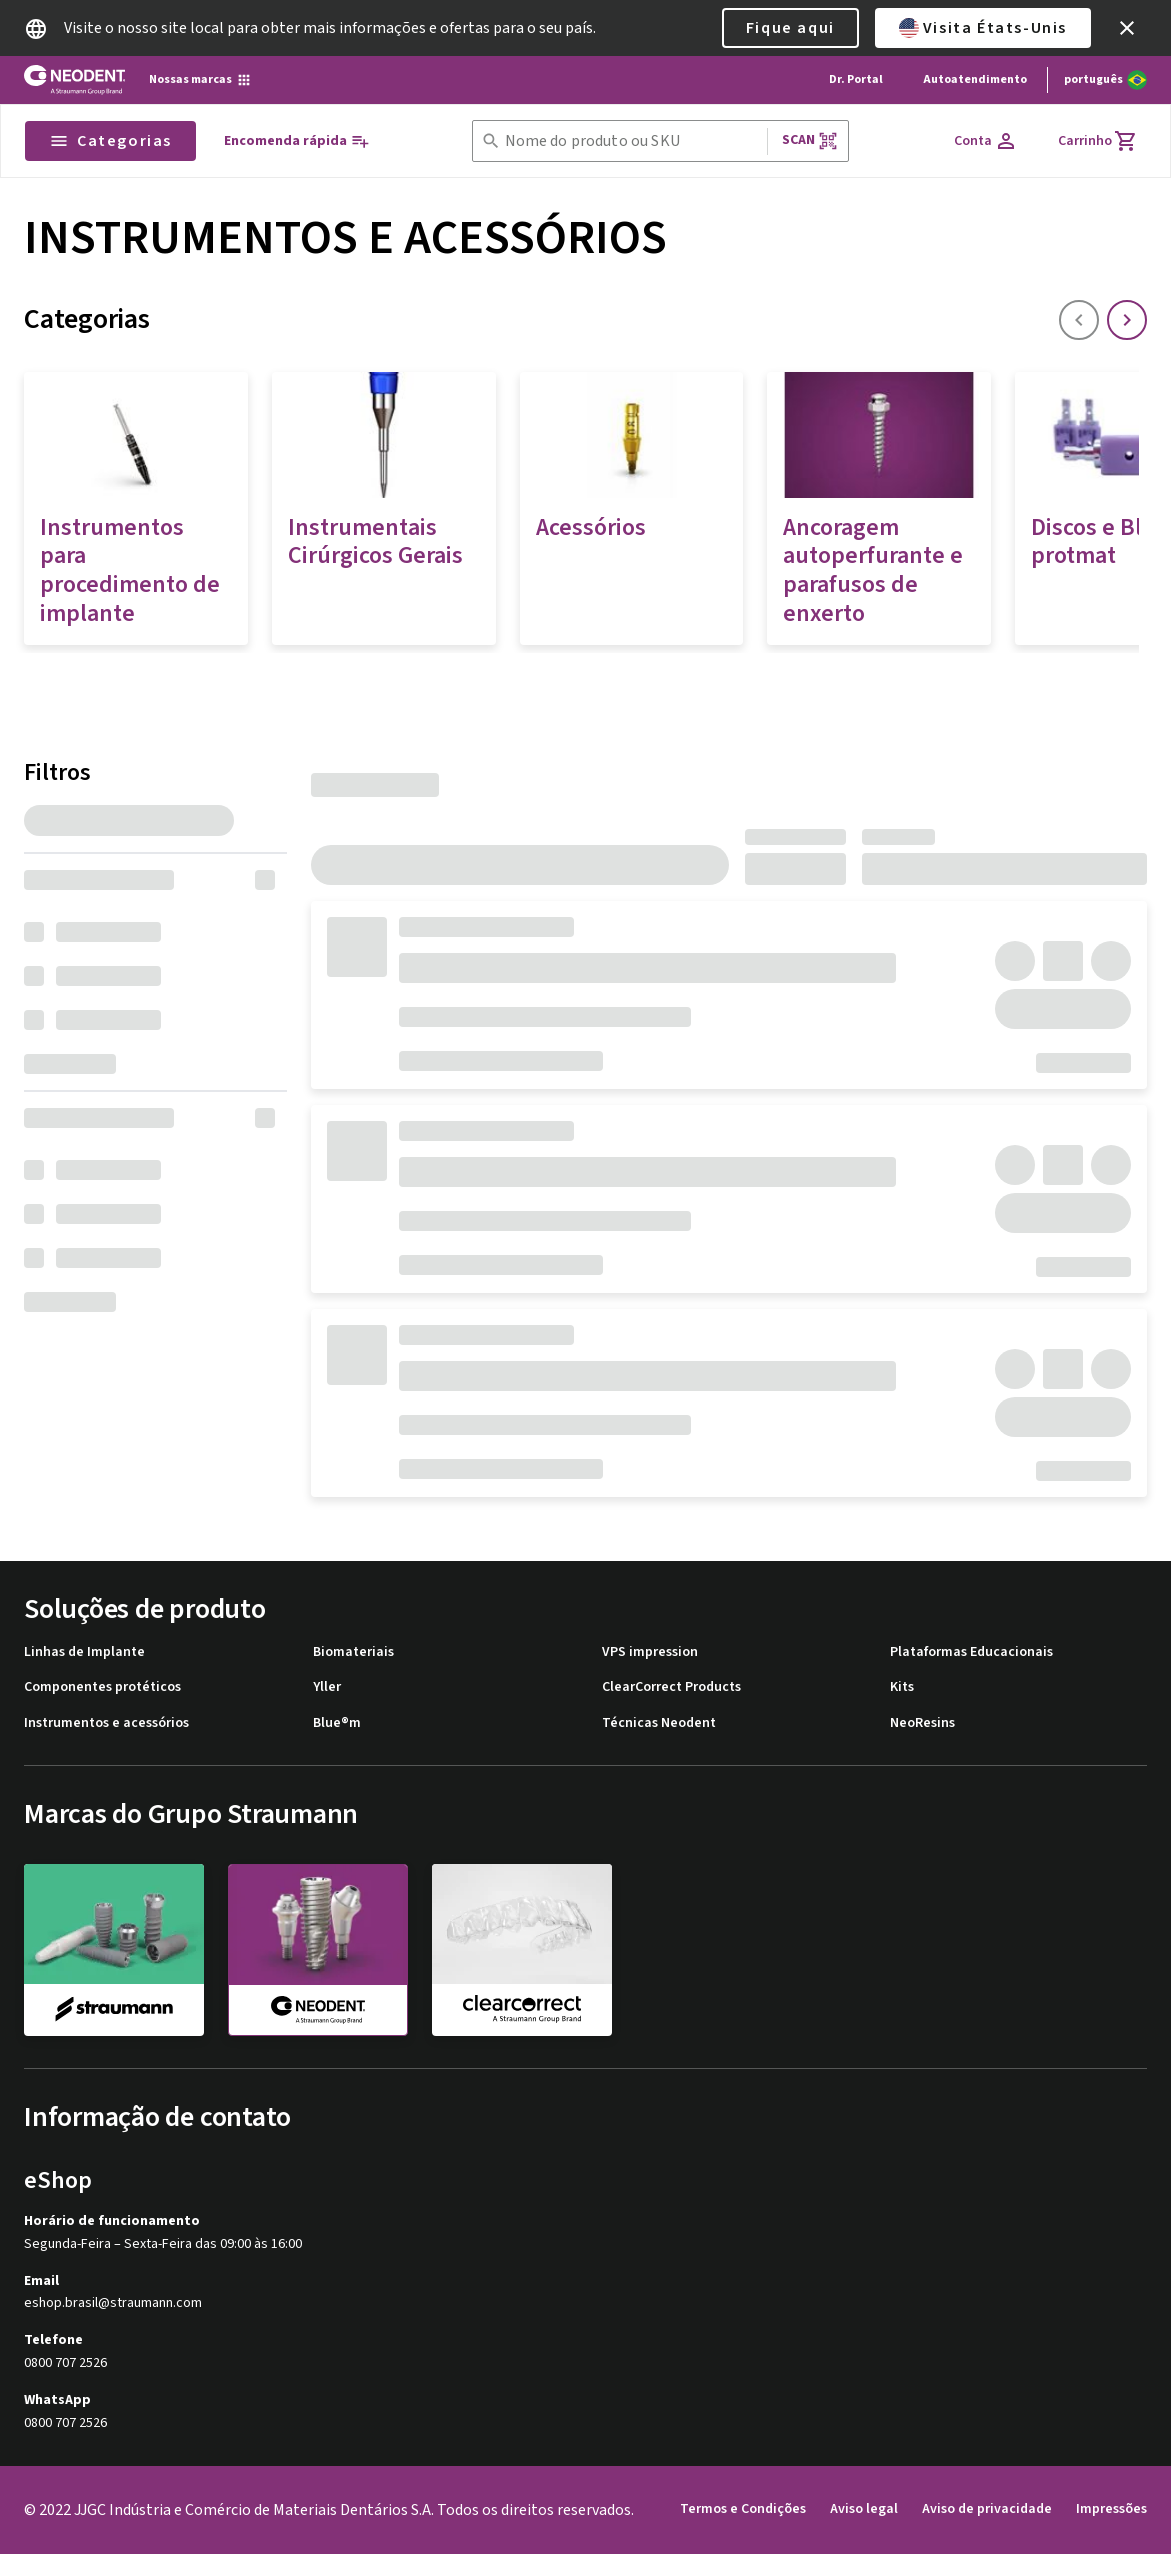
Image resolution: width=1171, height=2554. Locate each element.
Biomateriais (353, 1652)
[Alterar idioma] (1105, 80)
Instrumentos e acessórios (106, 1723)
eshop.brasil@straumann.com (113, 2303)
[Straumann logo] (74, 80)
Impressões (1111, 2509)
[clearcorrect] (522, 1949)
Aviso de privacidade (987, 2509)
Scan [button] (810, 140)
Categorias (110, 141)
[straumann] (114, 1949)
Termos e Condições (743, 2509)
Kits (902, 1687)
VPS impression (650, 1652)
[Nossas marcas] (200, 80)
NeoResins (922, 1723)
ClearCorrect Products (671, 1687)
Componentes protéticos (102, 1687)
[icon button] (1127, 28)
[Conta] (986, 141)
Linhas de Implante (84, 1652)
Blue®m (337, 1723)
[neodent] (318, 1950)
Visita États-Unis (983, 28)
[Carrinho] (1098, 141)
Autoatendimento (975, 79)
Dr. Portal (856, 79)
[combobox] (632, 141)
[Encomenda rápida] (297, 141)
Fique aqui (790, 28)
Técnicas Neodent (659, 1723)
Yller (327, 1687)
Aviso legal (864, 2509)
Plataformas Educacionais (971, 1652)
